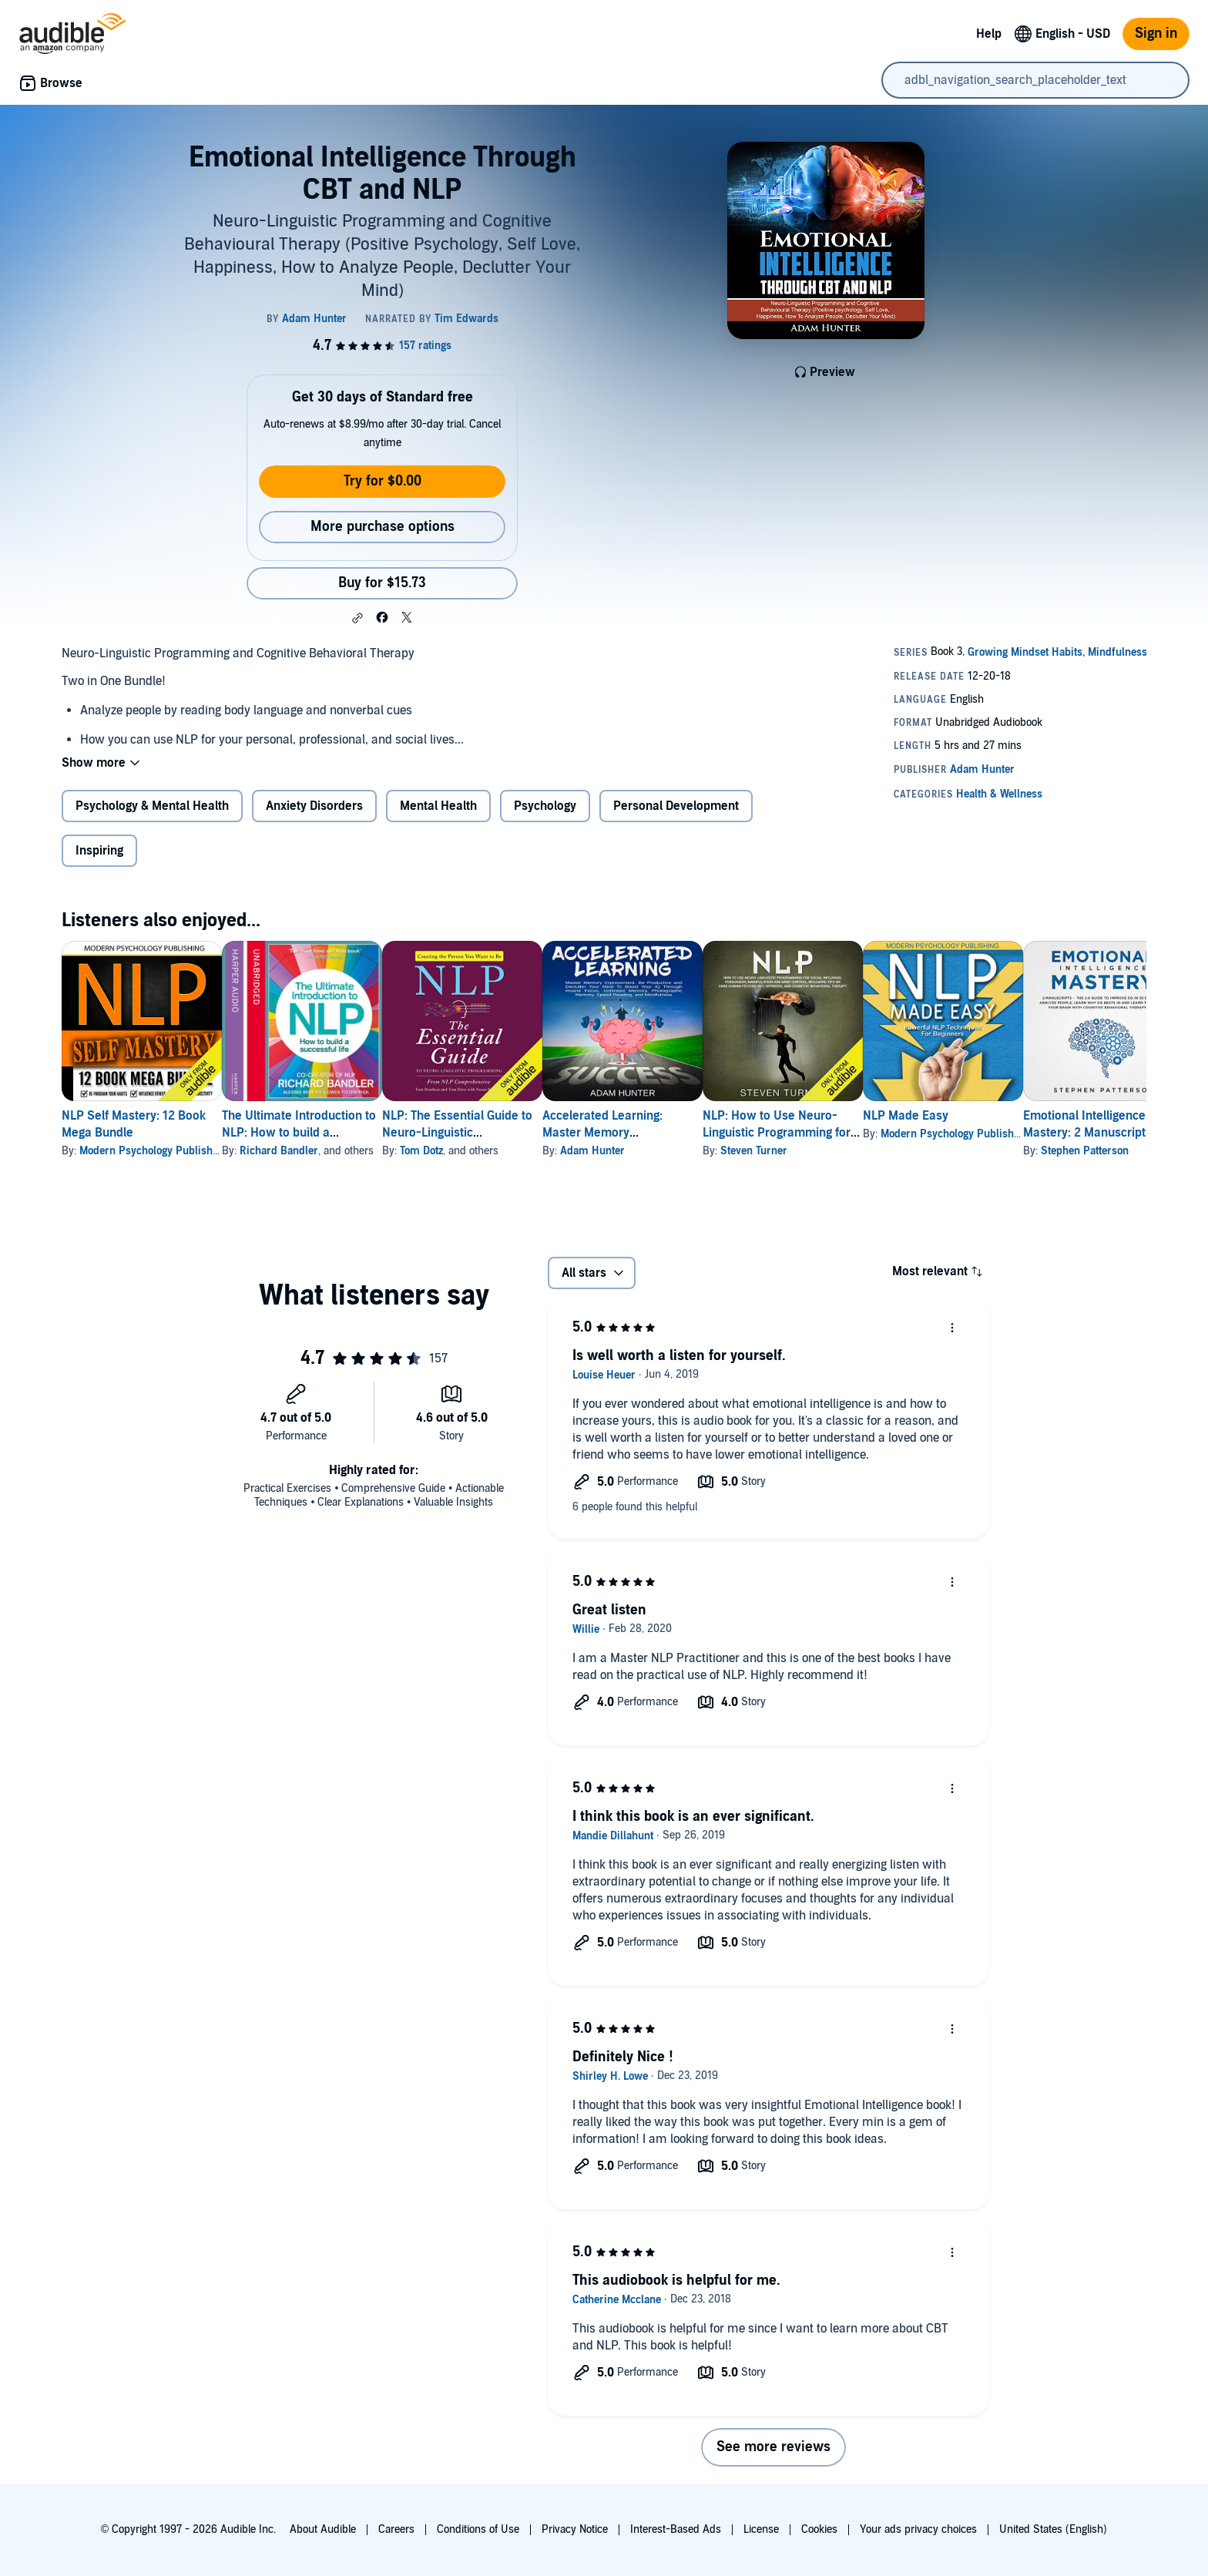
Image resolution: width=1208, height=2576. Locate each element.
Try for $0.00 (382, 481)
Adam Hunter (666, 1150)
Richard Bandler (303, 1150)
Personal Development (676, 806)
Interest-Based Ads (675, 2529)
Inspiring (99, 850)
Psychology (545, 806)
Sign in (1156, 33)
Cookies (819, 2529)
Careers (396, 2529)
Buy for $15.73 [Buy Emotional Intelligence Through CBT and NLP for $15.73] (382, 583)
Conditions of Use (478, 2529)
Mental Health (438, 806)
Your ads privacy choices (918, 2529)
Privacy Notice (575, 2529)
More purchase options (382, 527)
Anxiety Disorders (314, 806)
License (761, 2529)
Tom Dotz (470, 1150)
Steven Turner (852, 1150)
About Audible (323, 2529)
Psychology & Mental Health (152, 806)
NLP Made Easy (1029, 1115)
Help (989, 34)
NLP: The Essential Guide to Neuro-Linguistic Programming (506, 1132)
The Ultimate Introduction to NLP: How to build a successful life (324, 1132)
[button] (357, 618)
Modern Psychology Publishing (153, 1150)
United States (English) (1053, 2529)
